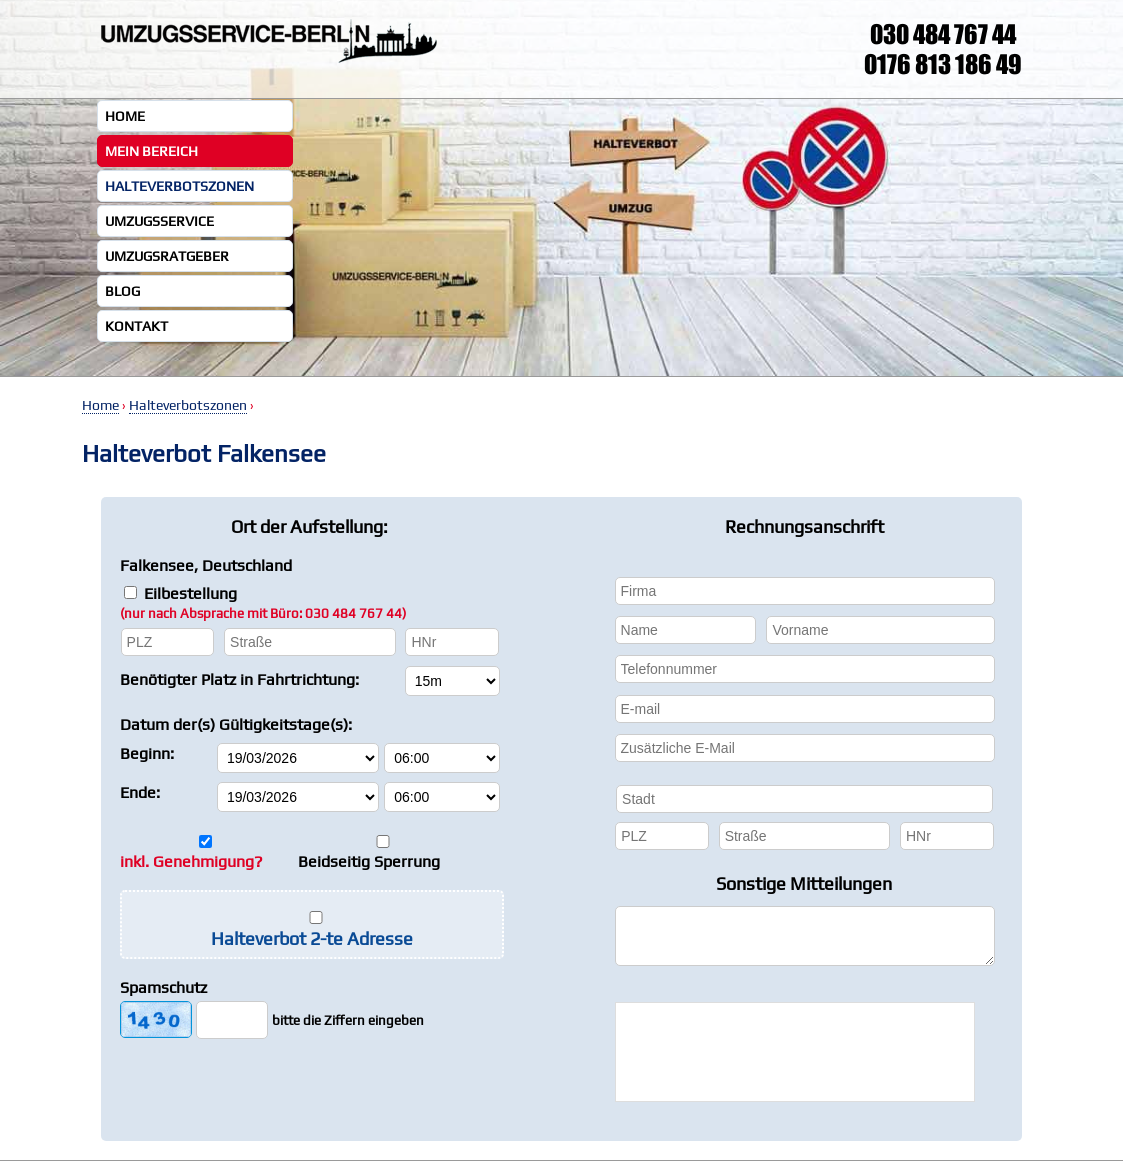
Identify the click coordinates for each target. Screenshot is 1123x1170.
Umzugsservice (159, 221)
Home (125, 116)
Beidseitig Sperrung (369, 861)
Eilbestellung (263, 602)
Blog (122, 291)
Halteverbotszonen (179, 186)
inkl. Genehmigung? (191, 861)
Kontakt (136, 326)
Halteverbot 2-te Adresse (312, 938)
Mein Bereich (151, 151)
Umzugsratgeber (167, 256)
